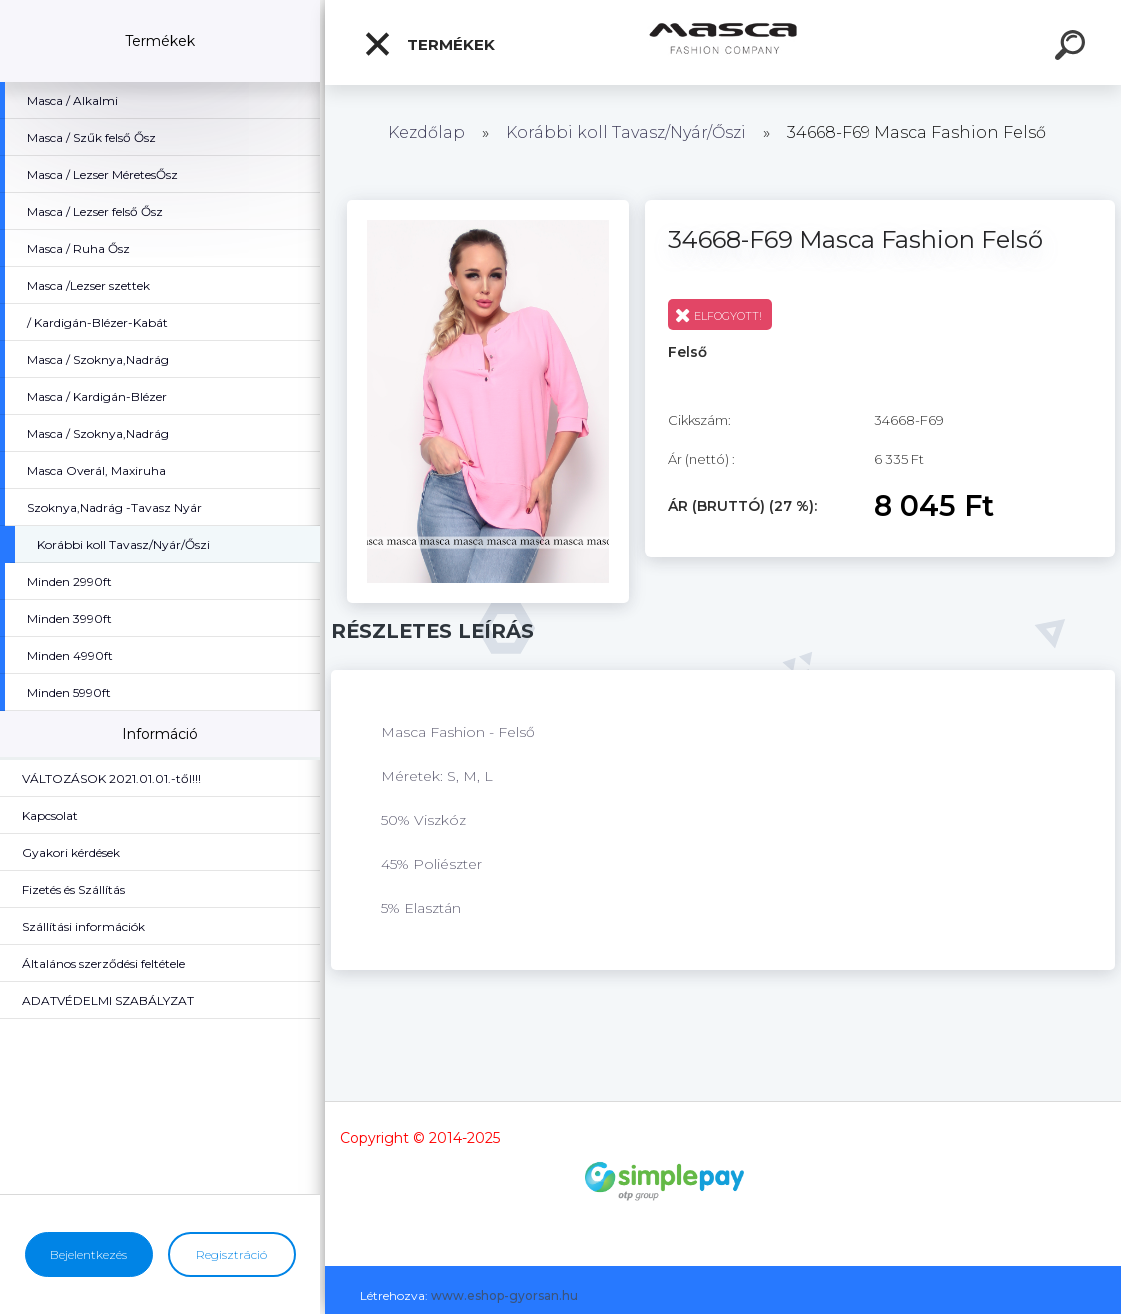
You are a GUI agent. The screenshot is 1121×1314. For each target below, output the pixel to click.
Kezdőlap (426, 132)
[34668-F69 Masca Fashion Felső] (488, 207)
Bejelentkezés (88, 1254)
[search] (1073, 48)
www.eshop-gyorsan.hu (504, 1295)
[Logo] (723, 42)
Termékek (429, 44)
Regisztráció (231, 1254)
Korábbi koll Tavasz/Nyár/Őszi (628, 132)
